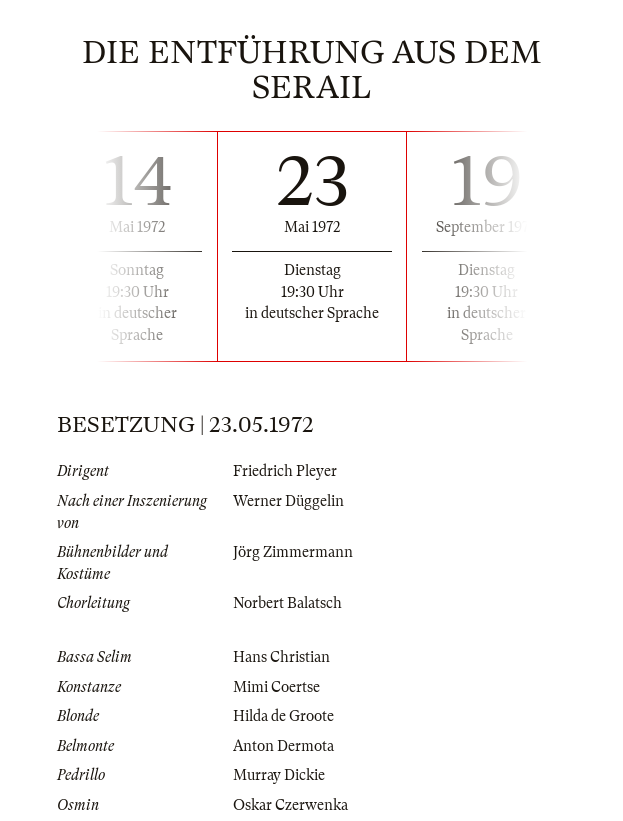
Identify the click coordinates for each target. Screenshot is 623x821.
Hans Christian (281, 657)
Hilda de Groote (283, 716)
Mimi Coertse (276, 687)
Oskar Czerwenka (290, 805)
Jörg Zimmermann (293, 552)
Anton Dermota (283, 746)
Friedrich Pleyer (285, 471)
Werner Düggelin (288, 501)
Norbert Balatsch (287, 603)
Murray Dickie (279, 775)
